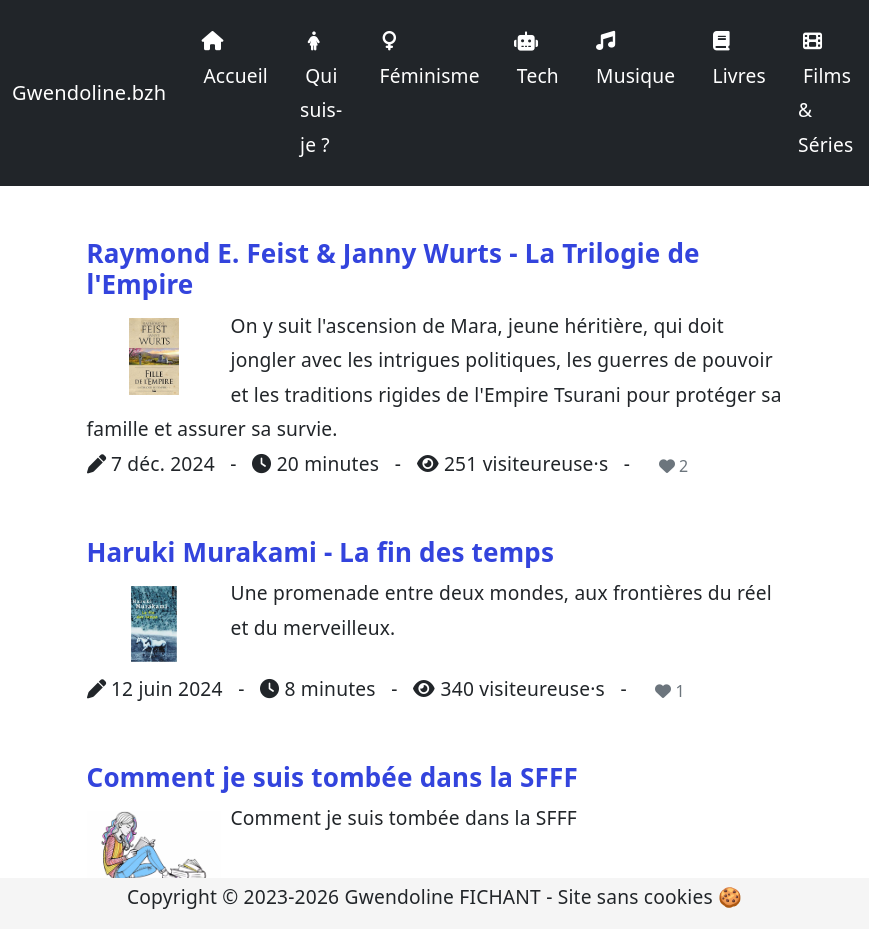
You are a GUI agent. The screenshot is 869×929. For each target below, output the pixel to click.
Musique (633, 60)
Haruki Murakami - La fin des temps (321, 552)
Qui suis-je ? (321, 95)
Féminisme (426, 60)
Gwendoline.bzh (89, 92)
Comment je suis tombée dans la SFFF (332, 777)
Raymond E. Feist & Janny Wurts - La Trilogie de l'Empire (393, 268)
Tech (535, 60)
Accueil (233, 60)
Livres (736, 60)
